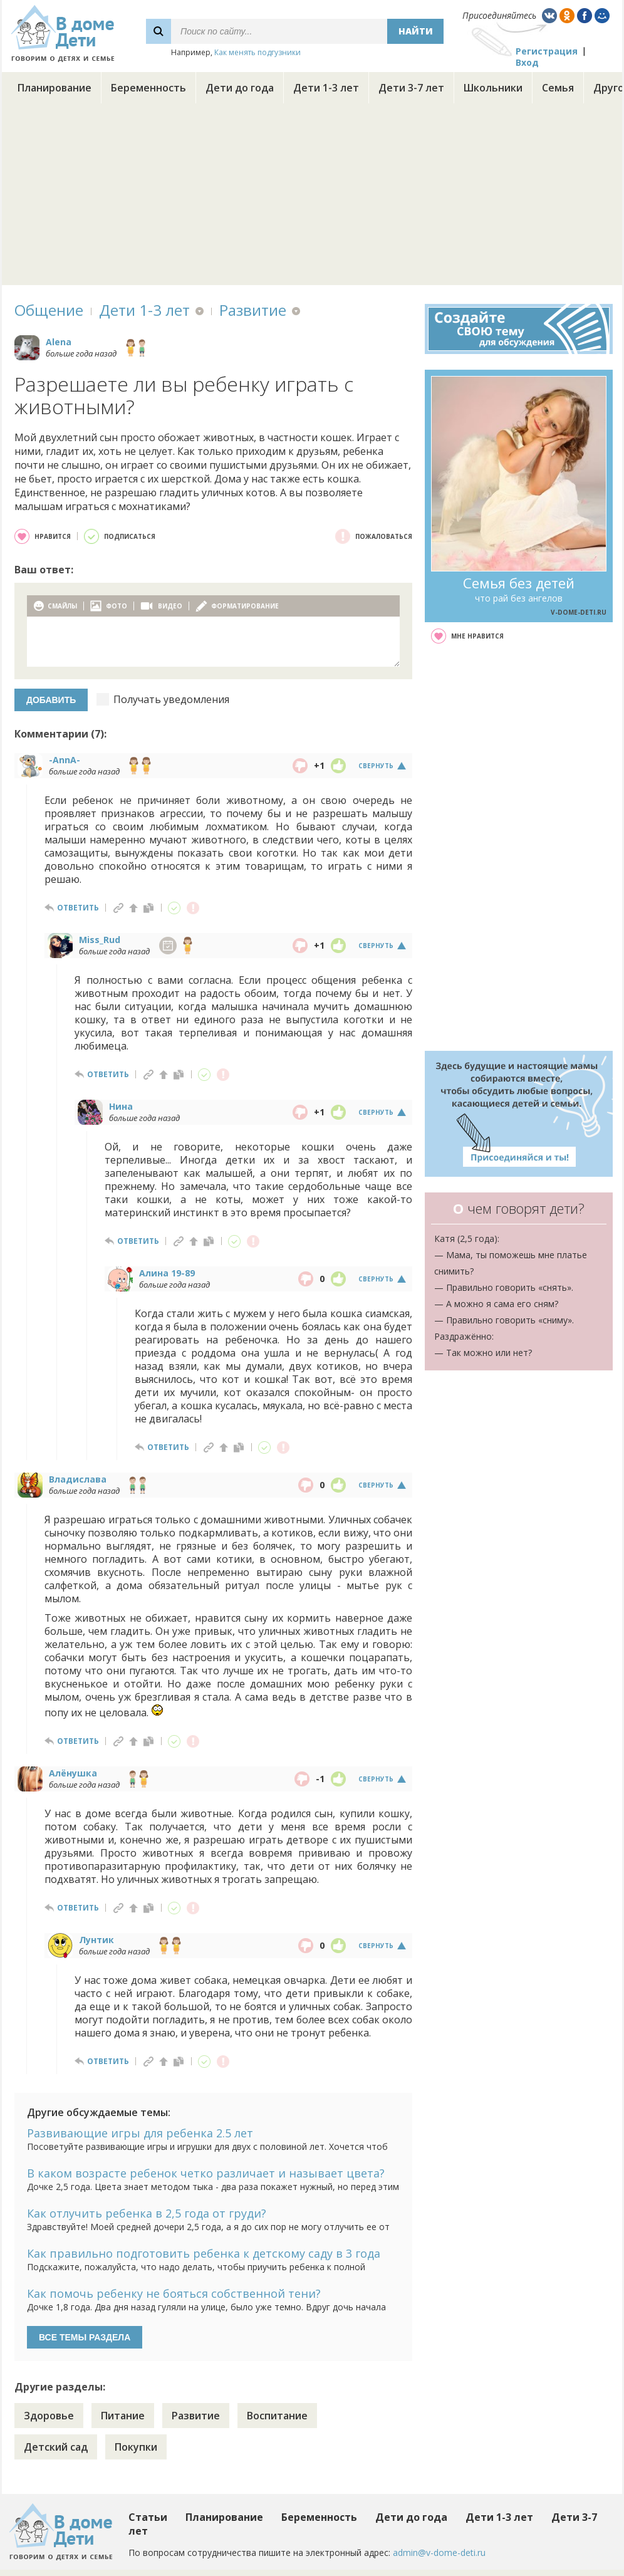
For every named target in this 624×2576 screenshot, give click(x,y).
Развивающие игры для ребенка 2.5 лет (140, 2133)
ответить (78, 907)
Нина (121, 1106)
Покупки (136, 2447)
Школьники (493, 88)
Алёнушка (73, 1773)
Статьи (147, 2517)
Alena (58, 342)
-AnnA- (64, 760)
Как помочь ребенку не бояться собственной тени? (174, 2293)
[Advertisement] (312, 197)
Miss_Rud (99, 940)
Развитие (252, 310)
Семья (558, 88)
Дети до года (239, 88)
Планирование (54, 88)
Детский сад (56, 2447)
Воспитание (277, 2415)
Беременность (148, 88)
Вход (527, 62)
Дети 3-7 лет (411, 88)
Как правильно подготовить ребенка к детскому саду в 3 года (203, 2253)
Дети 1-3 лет (326, 88)
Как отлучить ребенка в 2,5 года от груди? (146, 2213)
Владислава (78, 1479)
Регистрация (547, 51)
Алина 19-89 (167, 1273)
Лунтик (96, 1940)
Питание (123, 2415)
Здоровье (49, 2415)
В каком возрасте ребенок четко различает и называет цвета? (206, 2173)
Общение (48, 310)
